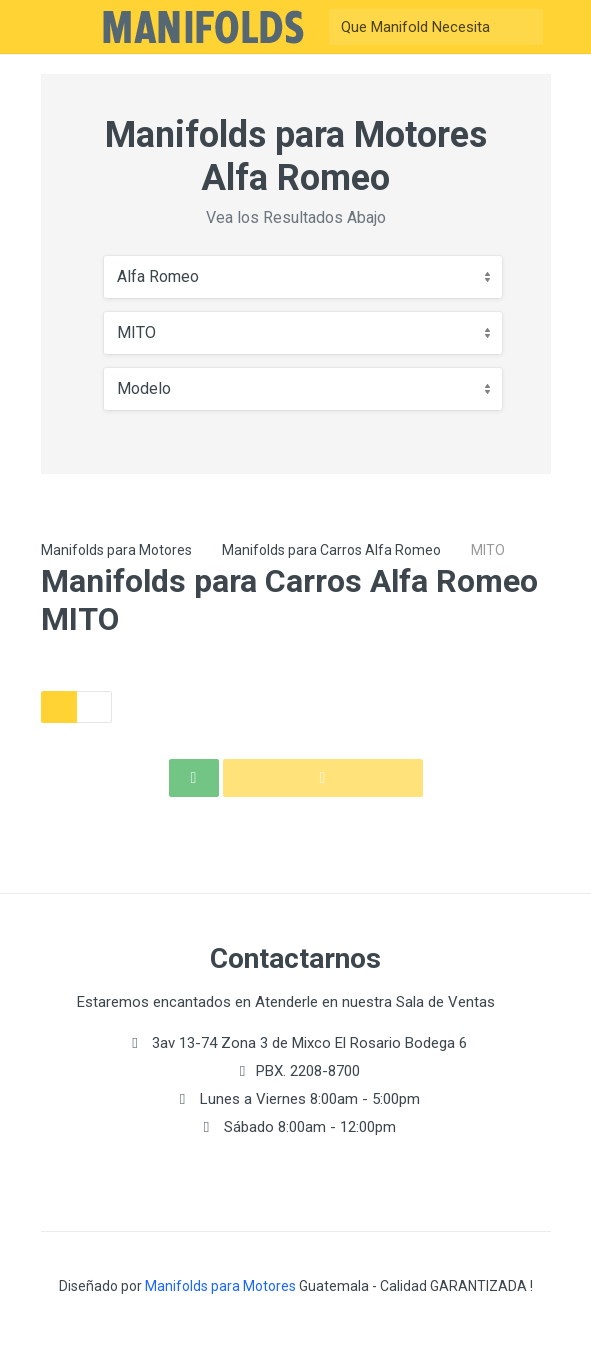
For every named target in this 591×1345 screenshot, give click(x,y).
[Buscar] (418, 27)
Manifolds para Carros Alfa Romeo (331, 550)
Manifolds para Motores (116, 550)
